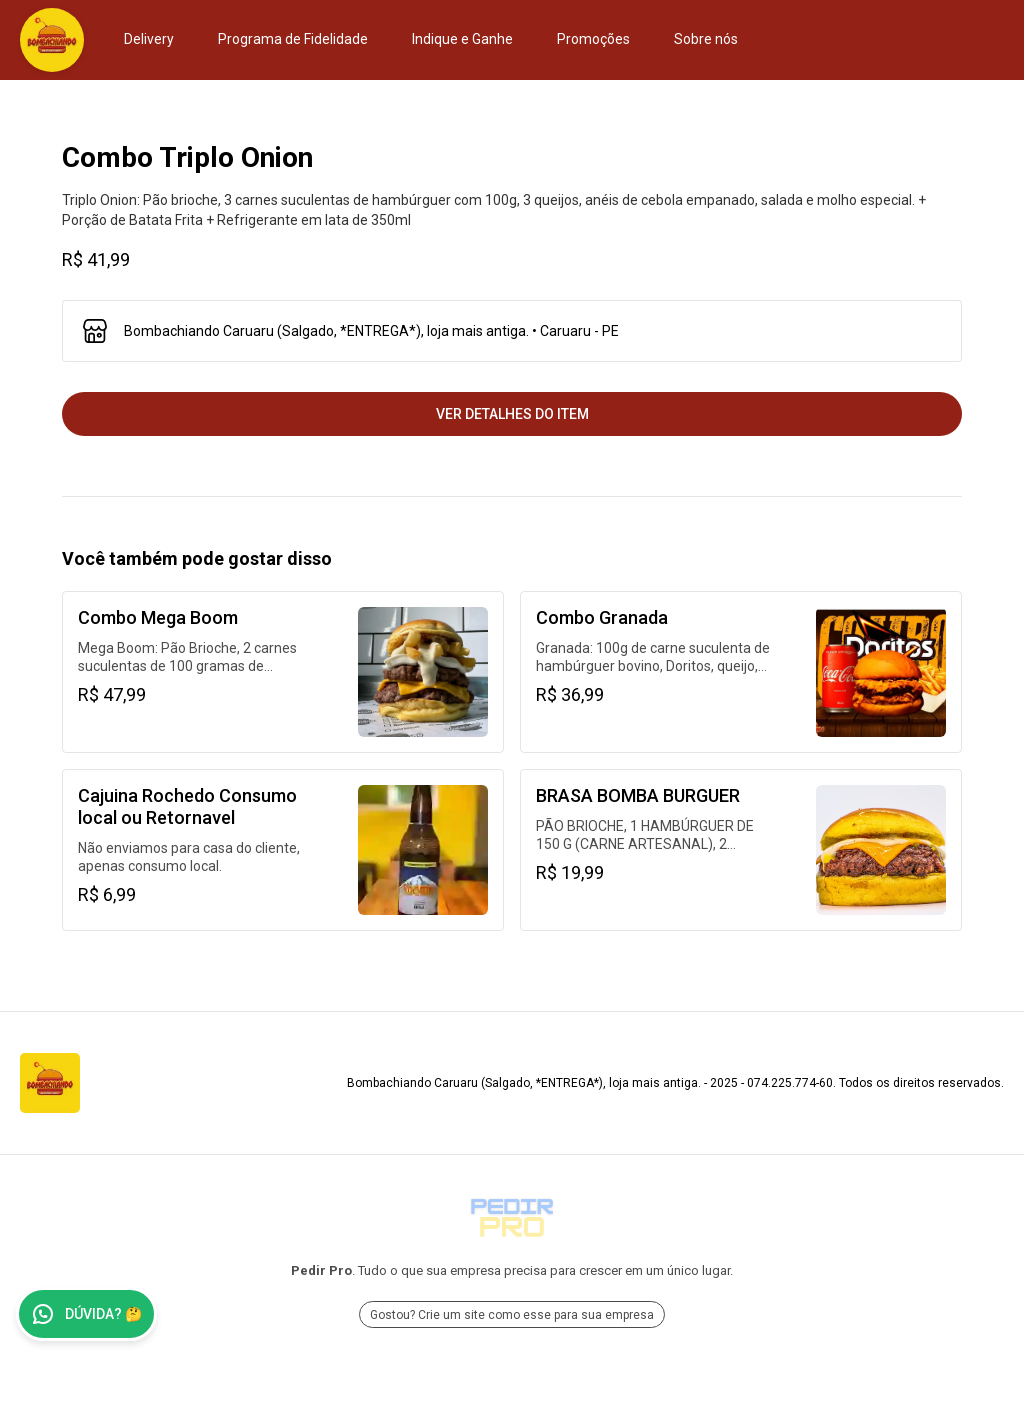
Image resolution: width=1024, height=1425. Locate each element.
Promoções (593, 39)
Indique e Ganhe (462, 39)
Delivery (149, 39)
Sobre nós (706, 39)
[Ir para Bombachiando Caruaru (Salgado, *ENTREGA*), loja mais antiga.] (52, 40)
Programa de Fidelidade (293, 39)
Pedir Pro (321, 1270)
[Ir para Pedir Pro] (512, 1218)
